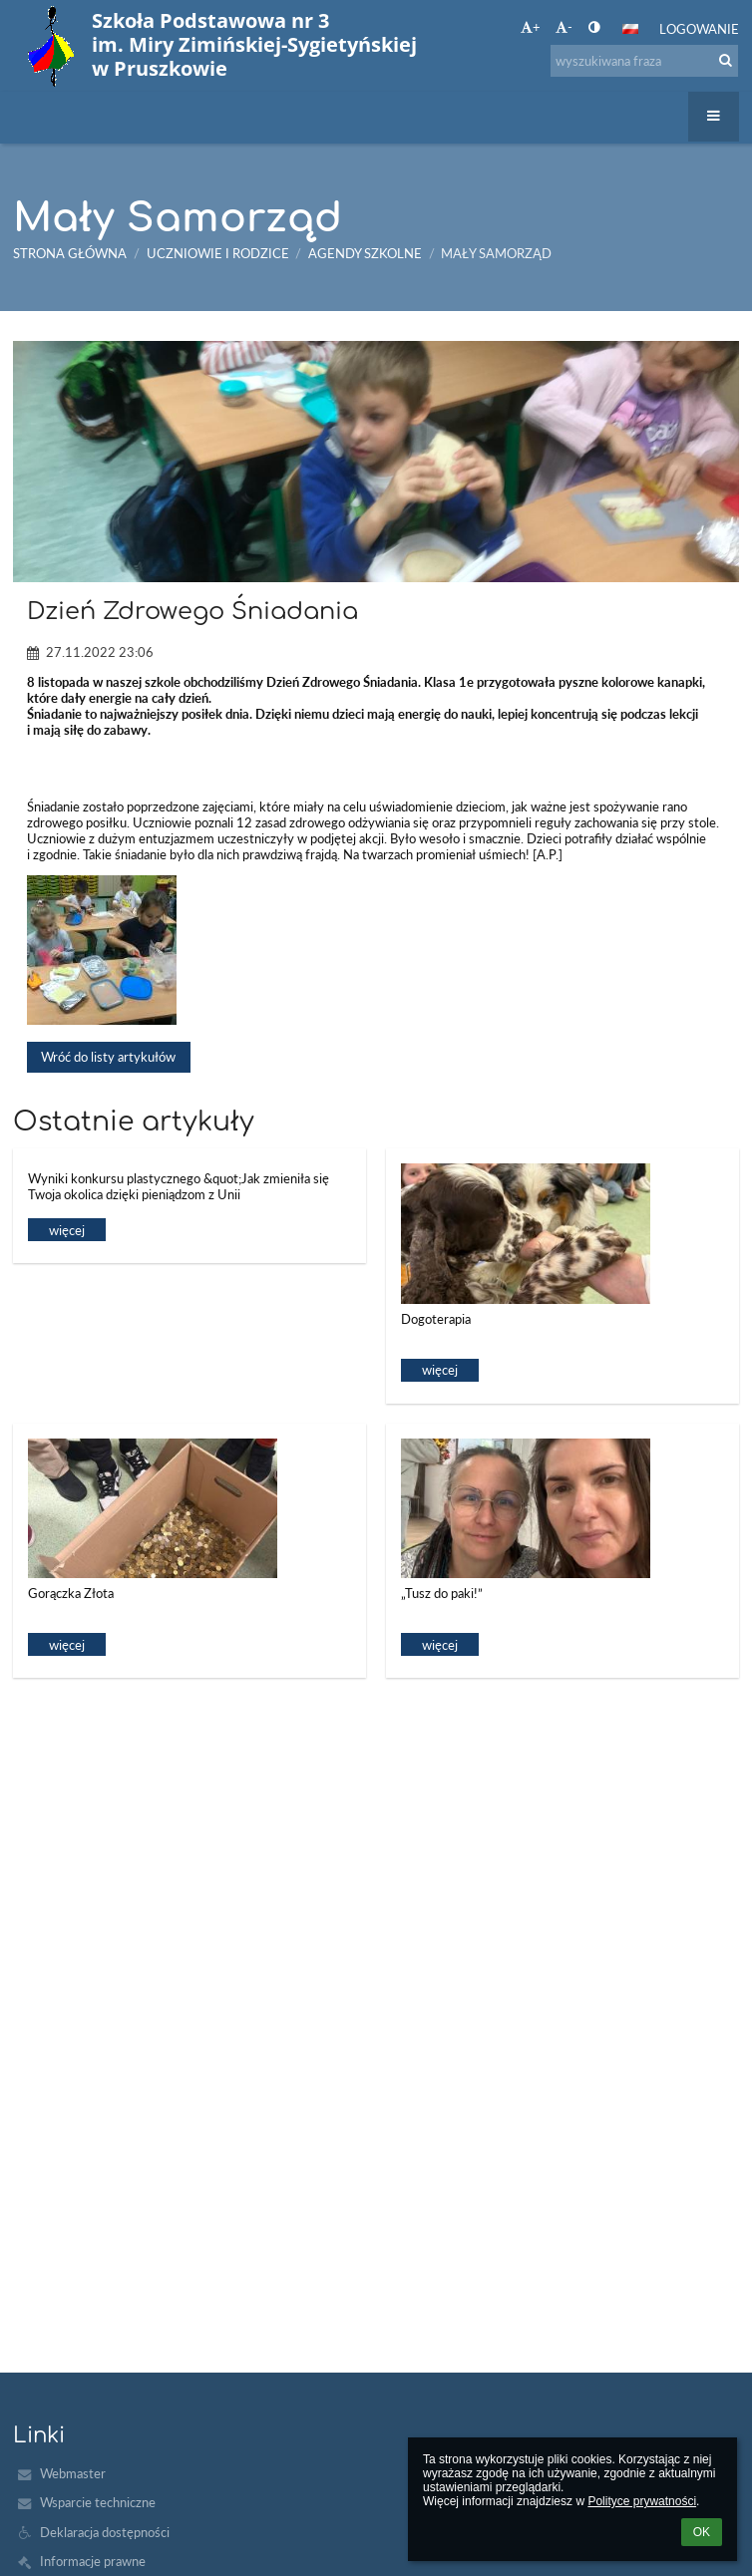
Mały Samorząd (496, 253)
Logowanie (699, 29)
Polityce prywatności (641, 2501)
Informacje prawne (93, 2561)
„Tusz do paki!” (442, 1593)
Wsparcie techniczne (98, 2502)
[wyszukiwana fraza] (644, 61)
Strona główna (70, 253)
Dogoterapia (436, 1319)
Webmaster (73, 2473)
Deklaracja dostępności (105, 2532)
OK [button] (701, 2532)
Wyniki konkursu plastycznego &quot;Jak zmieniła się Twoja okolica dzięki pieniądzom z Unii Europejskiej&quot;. (178, 1187)
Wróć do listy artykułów (108, 1057)
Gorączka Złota (71, 1593)
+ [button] (531, 27)
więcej (67, 1230)
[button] (630, 29)
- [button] (564, 27)
